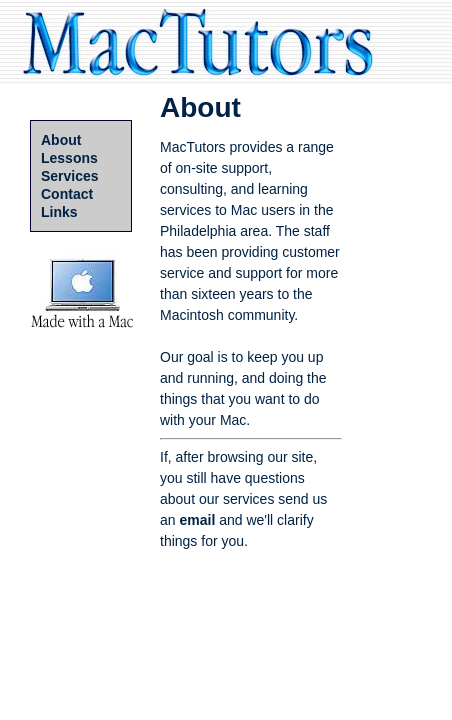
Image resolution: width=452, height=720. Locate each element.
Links (59, 212)
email (197, 520)
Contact (67, 194)
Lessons (69, 158)
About (61, 140)
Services (70, 176)
